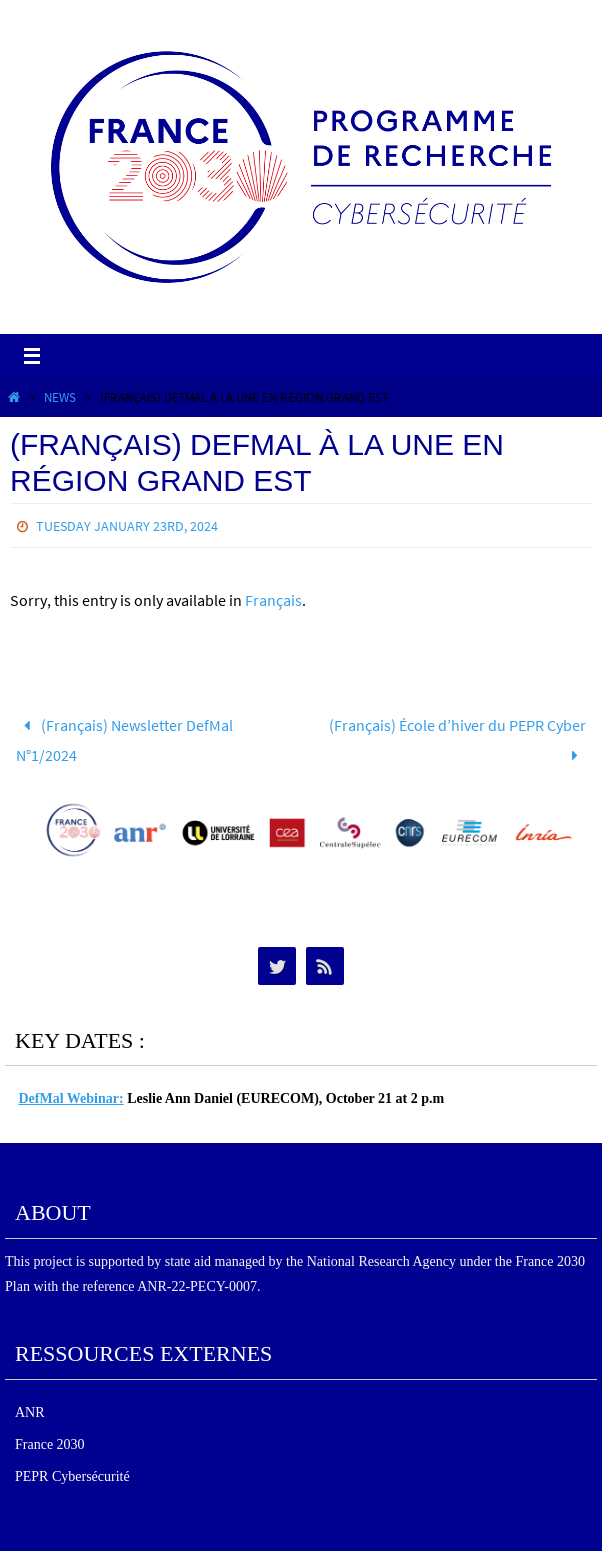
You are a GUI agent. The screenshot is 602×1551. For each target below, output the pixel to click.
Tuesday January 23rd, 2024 (127, 526)
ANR (30, 1412)
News (60, 397)
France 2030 (50, 1444)
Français (273, 600)
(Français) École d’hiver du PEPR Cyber (457, 739)
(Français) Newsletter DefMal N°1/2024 (125, 739)
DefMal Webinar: (71, 1098)
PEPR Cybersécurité (72, 1476)
